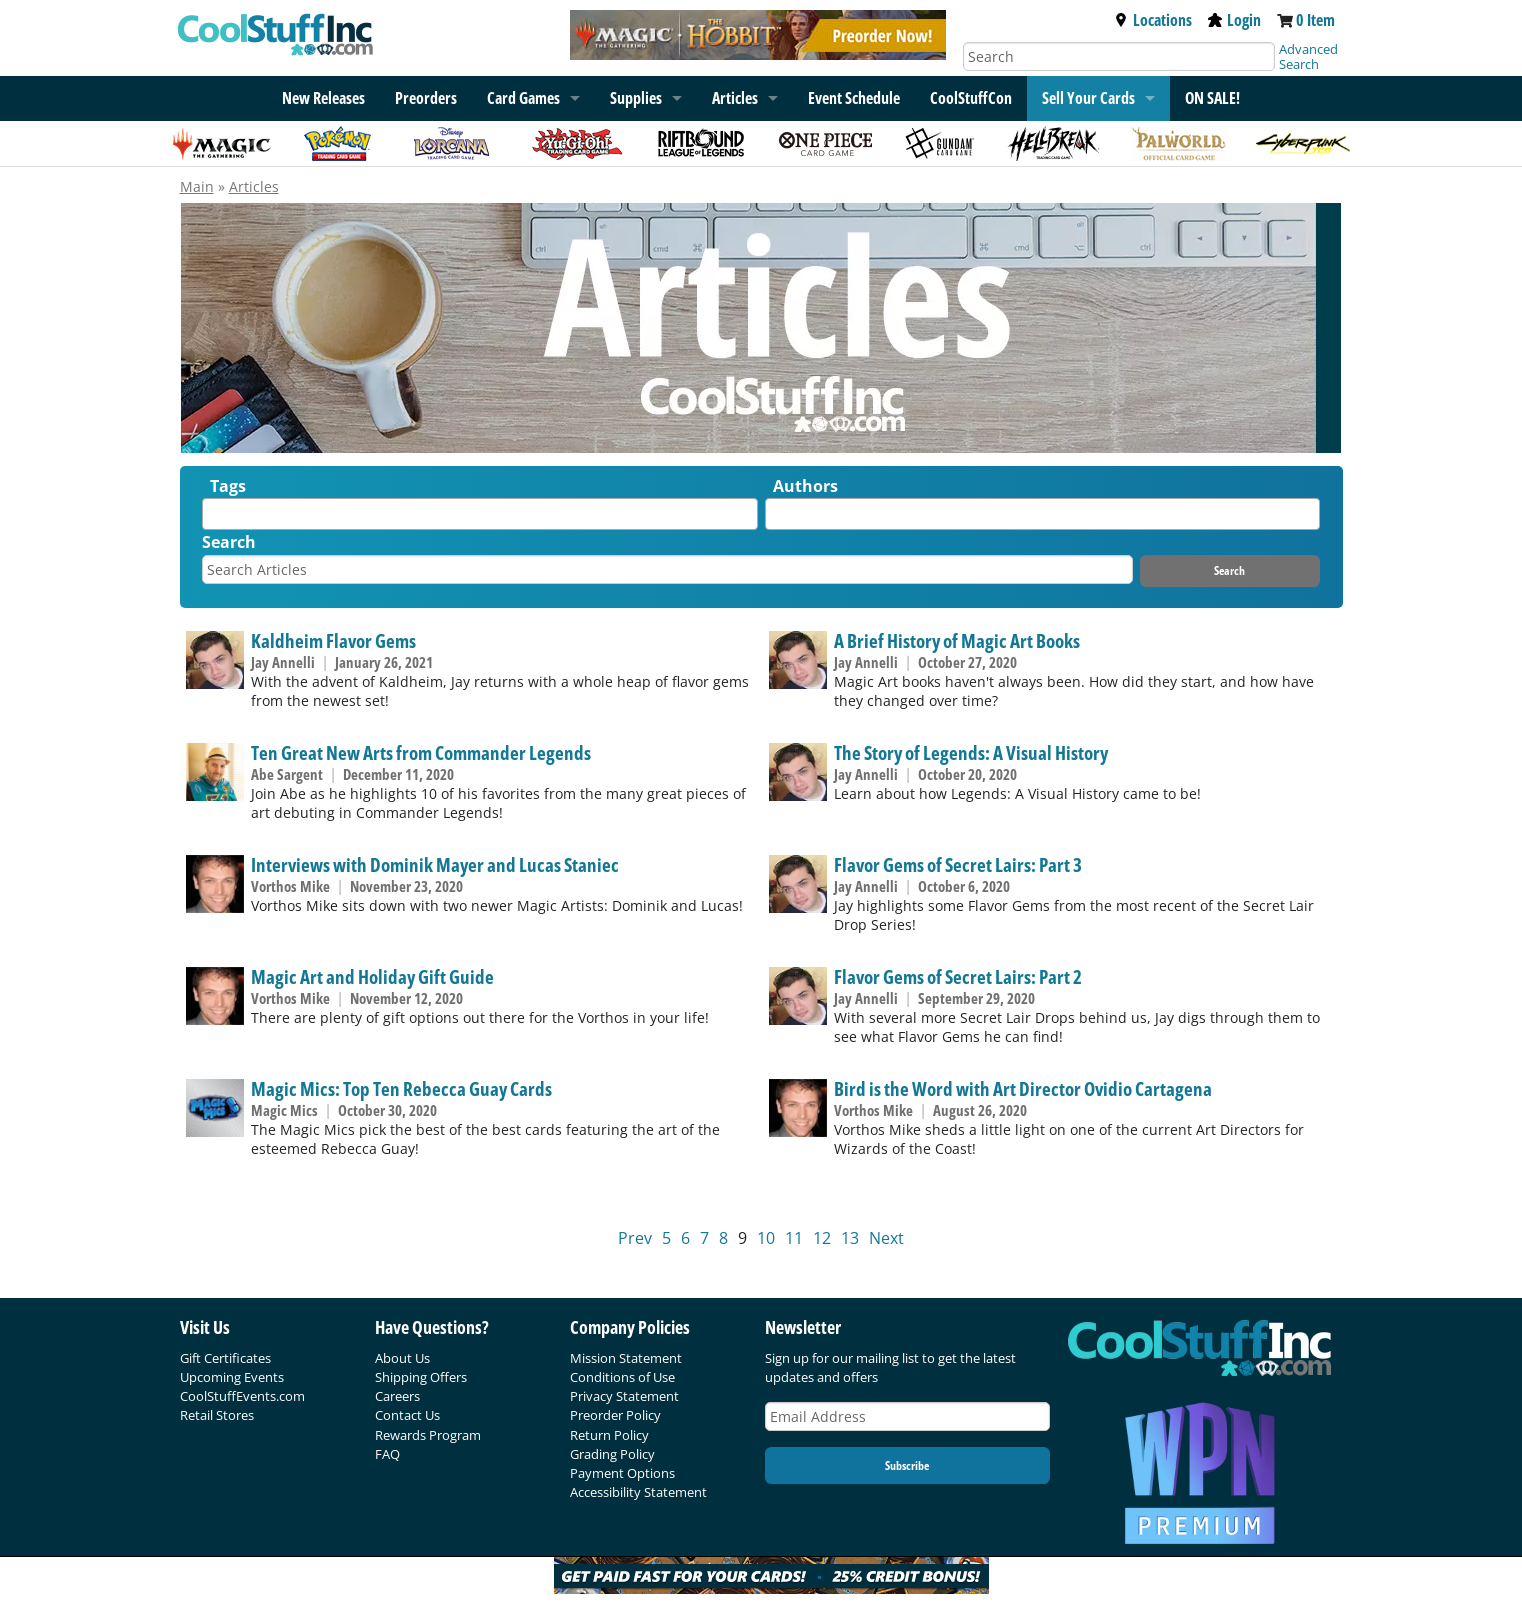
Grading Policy (612, 1454)
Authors (805, 486)
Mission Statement (626, 1358)
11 (794, 1238)
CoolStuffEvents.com (242, 1396)
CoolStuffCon (971, 98)
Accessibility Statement (638, 1492)
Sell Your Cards (1088, 98)
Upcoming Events (232, 1377)
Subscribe (907, 1465)
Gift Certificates (225, 1358)
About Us (402, 1358)
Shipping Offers (421, 1377)
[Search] (1119, 56)
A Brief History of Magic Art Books (957, 640)
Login (1234, 20)
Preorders (426, 98)
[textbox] (213, 518)
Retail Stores (217, 1415)
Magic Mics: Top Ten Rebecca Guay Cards (401, 1088)
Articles (735, 98)
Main (197, 186)
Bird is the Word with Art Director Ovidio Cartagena (1023, 1088)
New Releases (323, 98)
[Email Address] (908, 1416)
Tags (228, 486)
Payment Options (622, 1473)
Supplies (636, 98)
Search (229, 542)
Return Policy (609, 1435)
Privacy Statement (624, 1396)
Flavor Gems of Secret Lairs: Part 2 (958, 976)
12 (822, 1238)
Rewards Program (428, 1435)
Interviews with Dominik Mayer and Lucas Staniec (435, 864)
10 (766, 1238)
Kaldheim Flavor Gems (333, 640)
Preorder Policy (615, 1415)
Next (886, 1238)
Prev (635, 1238)
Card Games (523, 98)
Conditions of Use (622, 1377)
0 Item (1315, 20)
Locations (1153, 20)
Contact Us (407, 1415)
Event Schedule (854, 98)
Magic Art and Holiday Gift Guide (372, 976)
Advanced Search (1308, 56)
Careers (397, 1396)
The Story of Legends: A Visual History (971, 752)
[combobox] (480, 514)
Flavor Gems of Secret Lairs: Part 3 (958, 864)
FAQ (387, 1454)
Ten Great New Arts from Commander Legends (421, 752)
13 (850, 1238)
